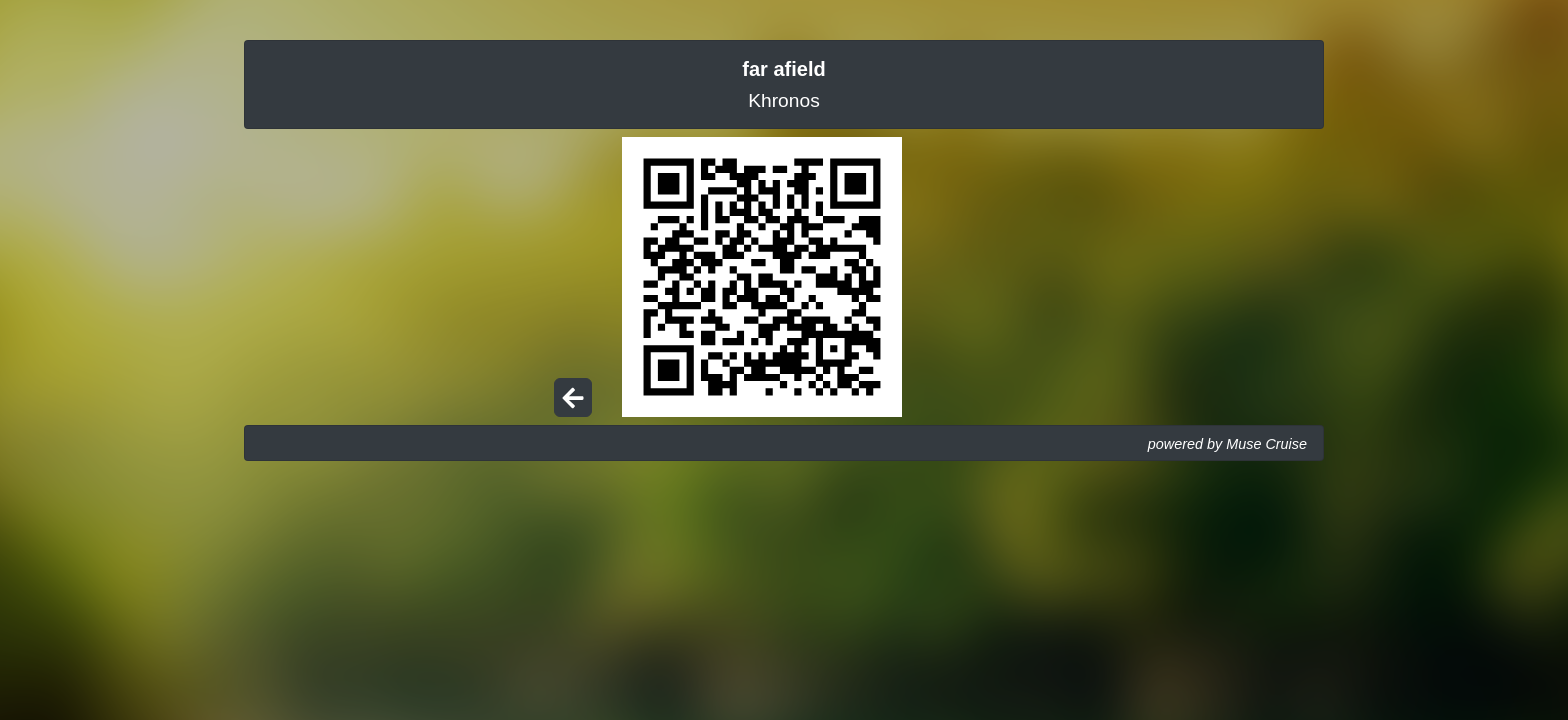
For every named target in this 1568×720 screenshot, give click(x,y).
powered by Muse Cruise (1227, 444)
